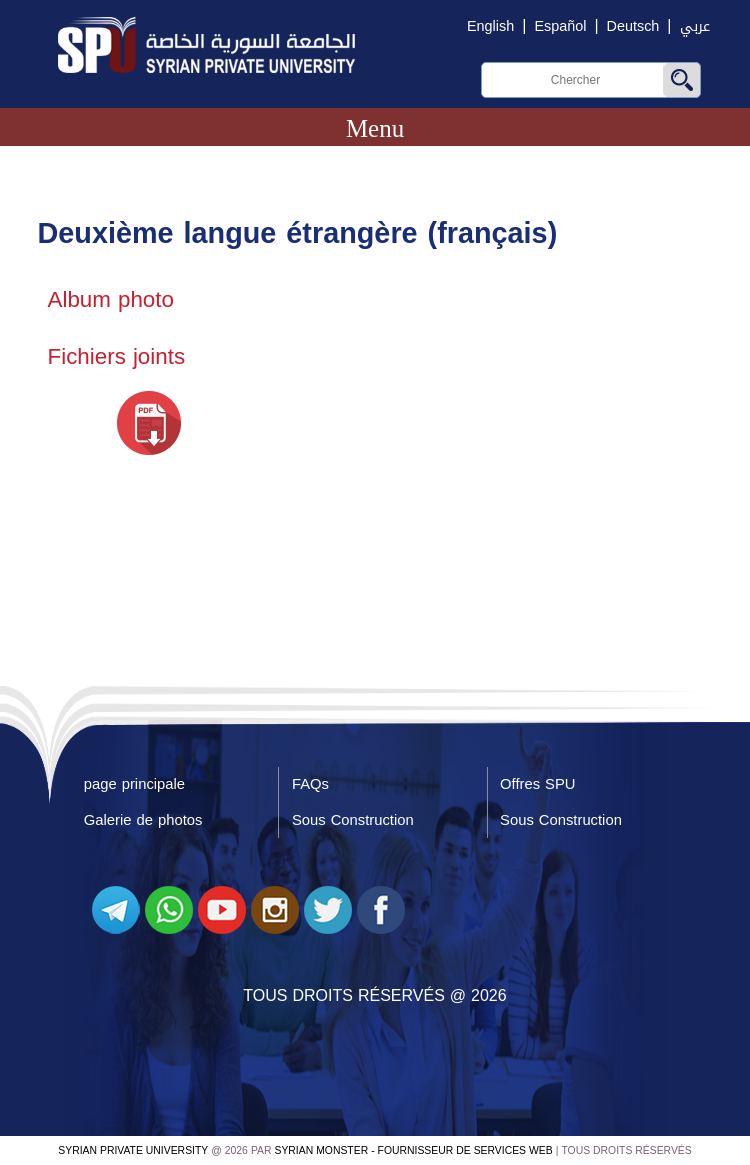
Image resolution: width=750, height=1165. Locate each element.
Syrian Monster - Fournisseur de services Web (414, 1150)
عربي (695, 26)
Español (560, 26)
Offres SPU (537, 784)
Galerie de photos (143, 820)
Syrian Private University (133, 1150)
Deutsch (633, 26)
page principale (134, 784)
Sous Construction (353, 820)
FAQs (310, 784)
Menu (375, 128)
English (490, 26)
